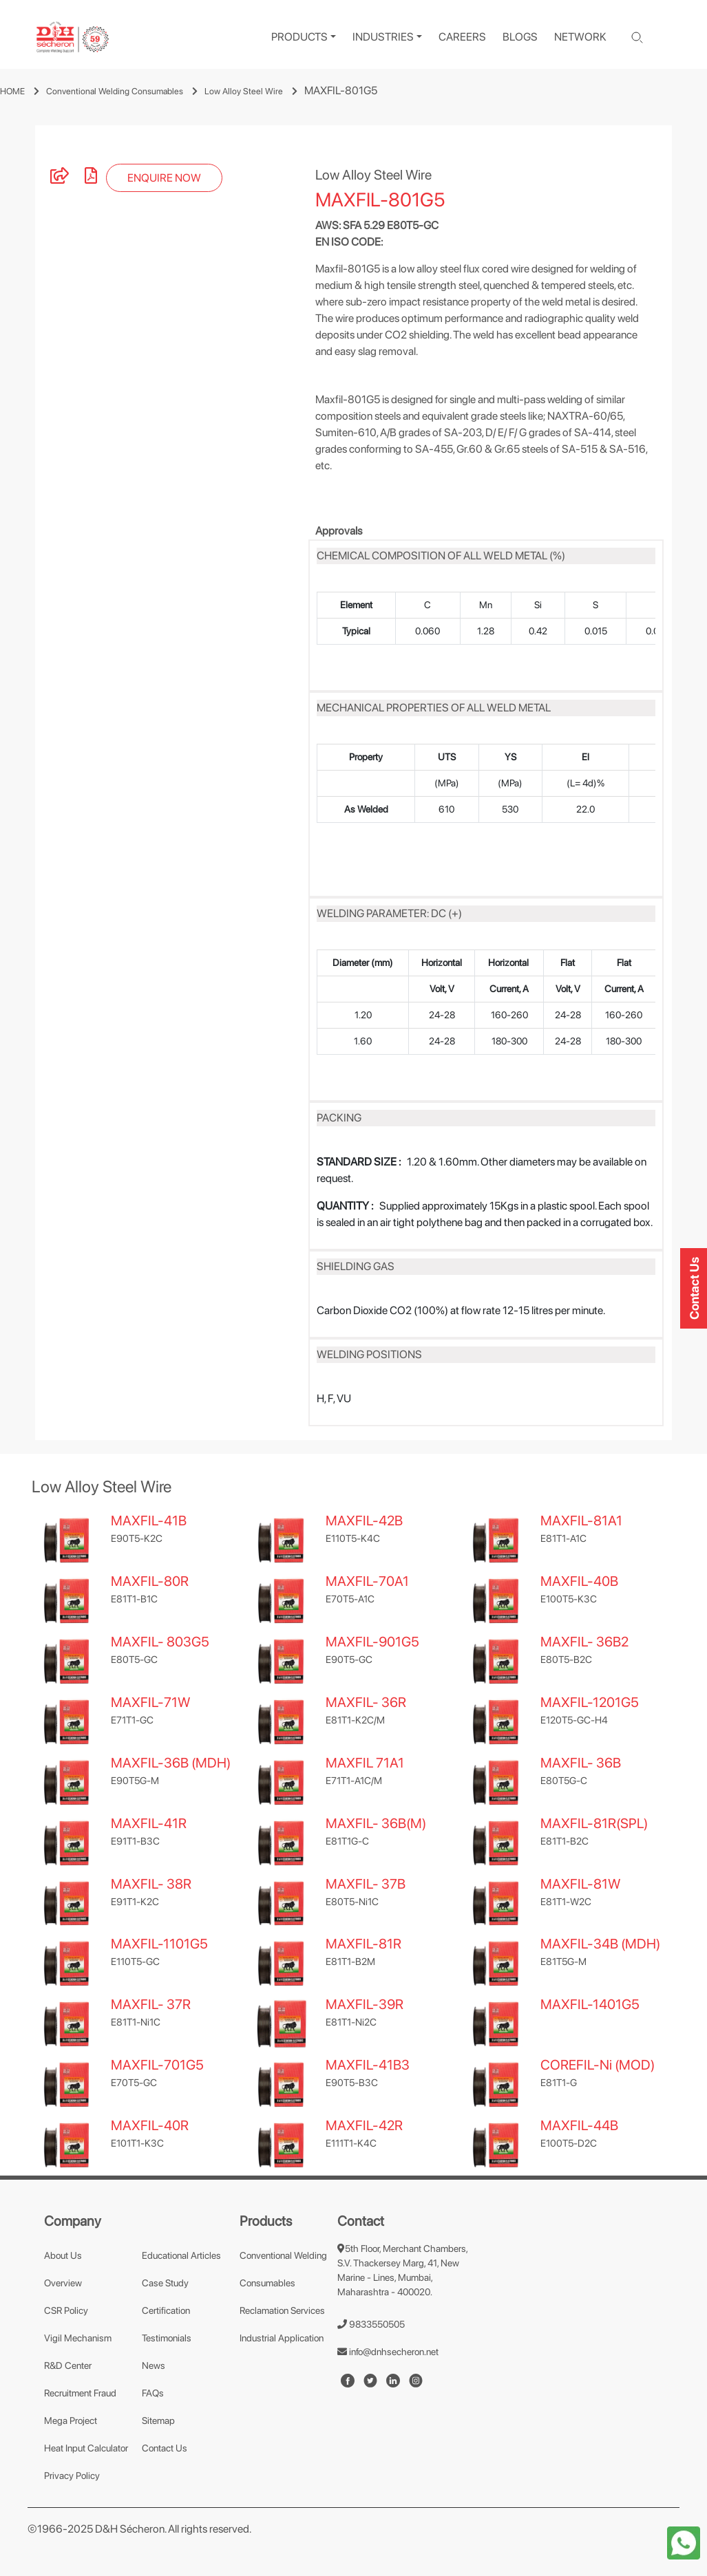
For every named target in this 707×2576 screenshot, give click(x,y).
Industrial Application (282, 2337)
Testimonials (166, 2337)
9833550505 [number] (371, 2324)
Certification (166, 2310)
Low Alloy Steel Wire (243, 91)
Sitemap (158, 2420)
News (153, 2365)
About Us (63, 2255)
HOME (12, 91)
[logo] (72, 37)
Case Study (165, 2282)
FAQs (153, 2392)
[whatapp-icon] (683, 2541)
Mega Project (70, 2420)
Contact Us (164, 2448)
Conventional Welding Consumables (114, 91)
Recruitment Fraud (80, 2392)
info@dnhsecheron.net (388, 2351)
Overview (63, 2282)
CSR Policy (66, 2310)
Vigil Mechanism (78, 2337)
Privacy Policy (72, 2475)
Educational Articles (181, 2255)
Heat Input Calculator (86, 2448)
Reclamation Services (282, 2310)
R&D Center (68, 2365)
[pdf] (91, 177)
